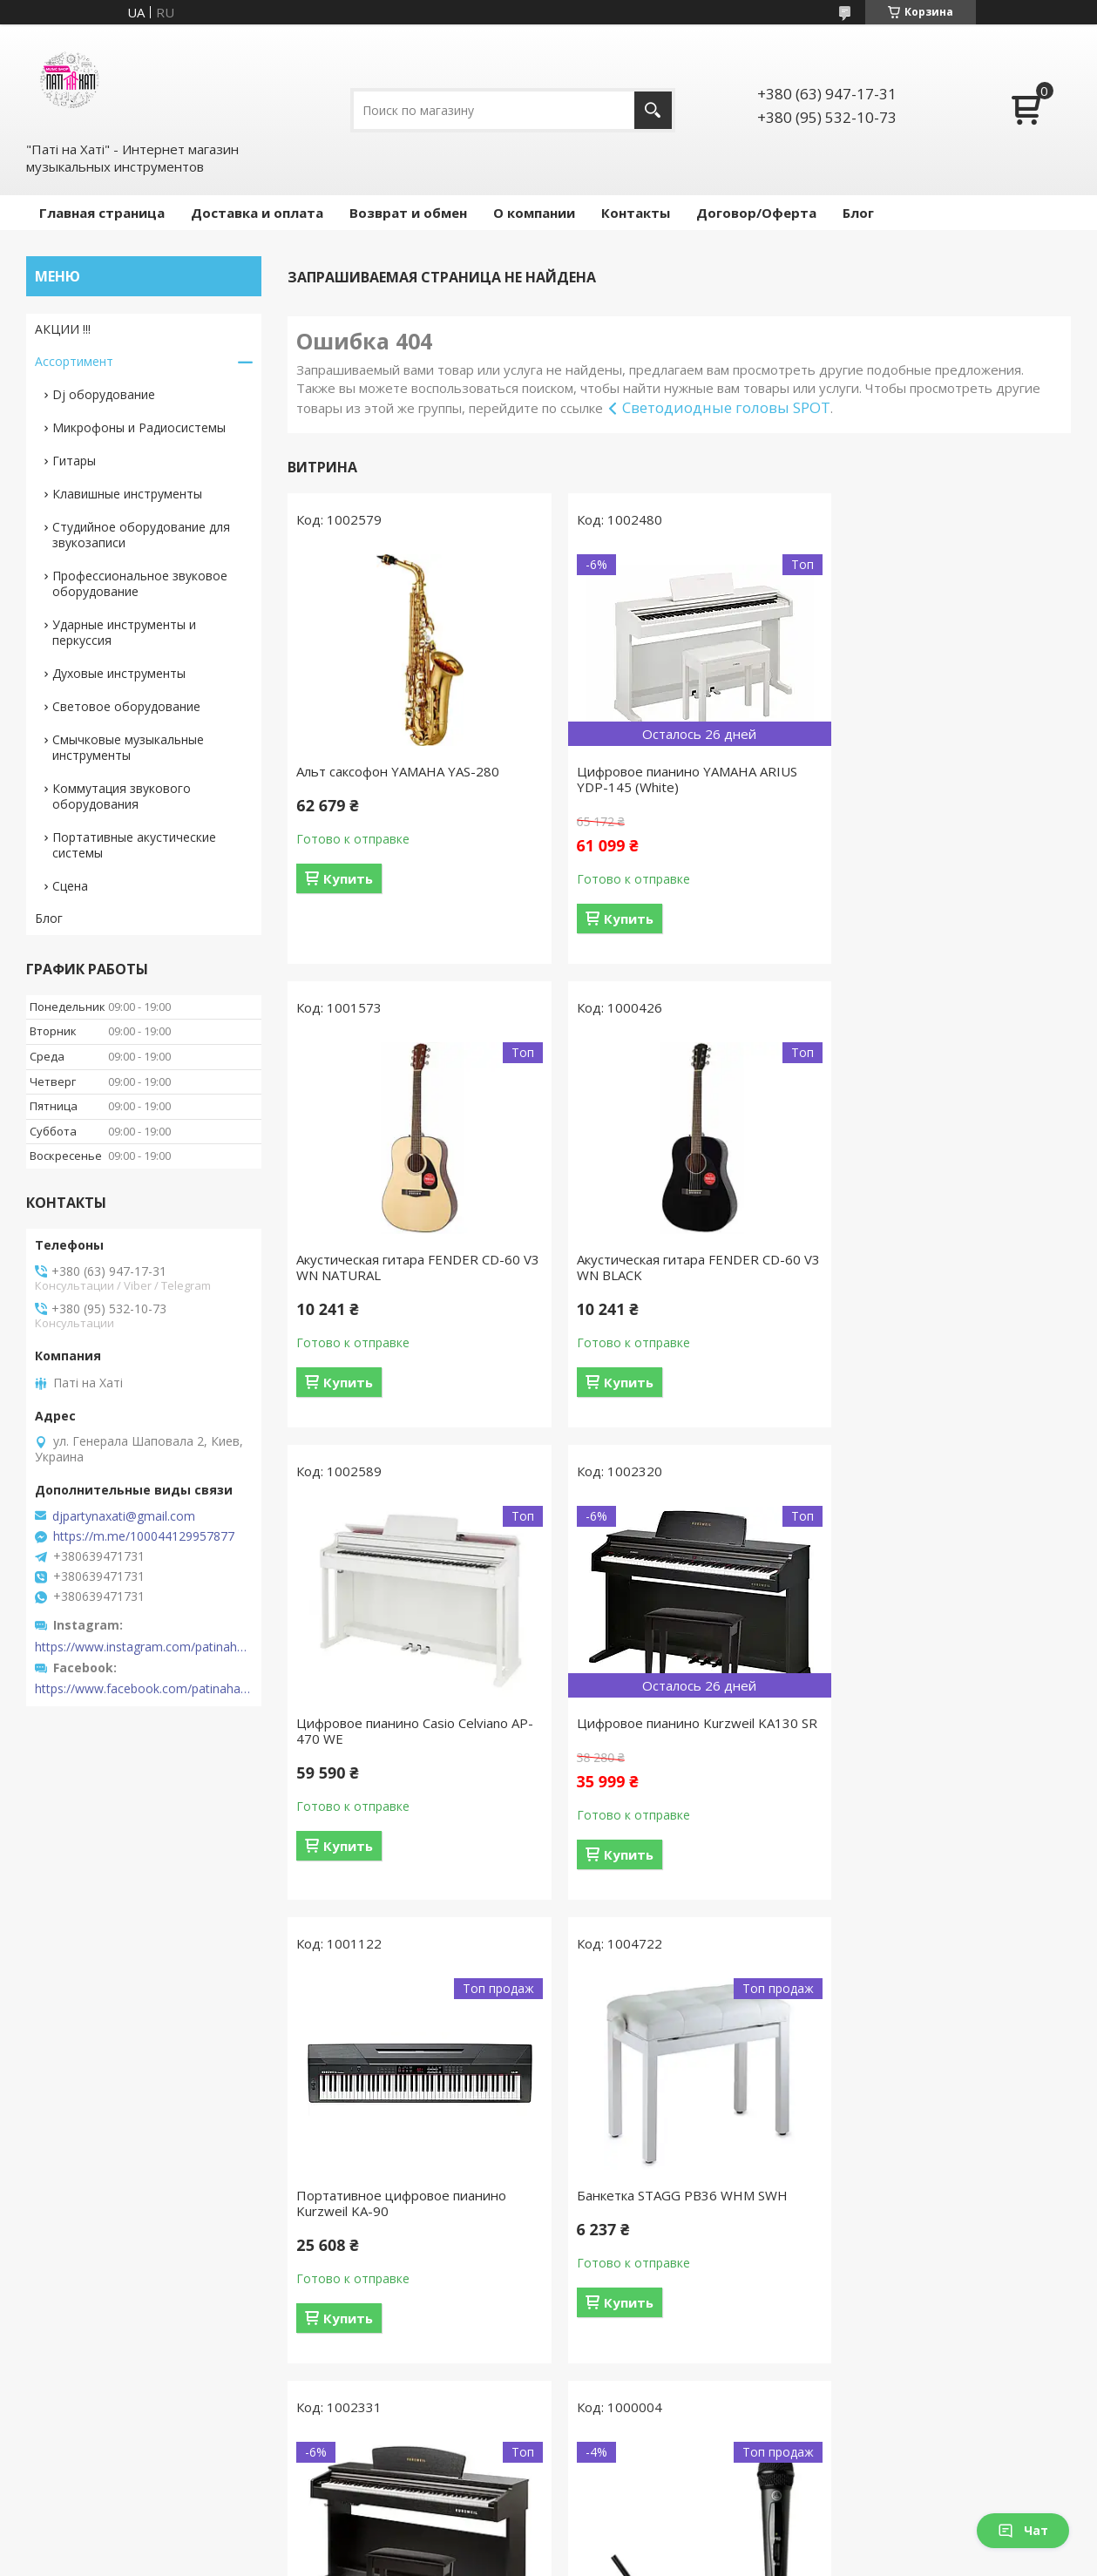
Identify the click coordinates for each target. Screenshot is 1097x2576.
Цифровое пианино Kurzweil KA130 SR (940, 1267)
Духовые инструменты (119, 673)
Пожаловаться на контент (493, 2559)
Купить (348, 878)
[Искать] (653, 110)
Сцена (70, 886)
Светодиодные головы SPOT (726, 407)
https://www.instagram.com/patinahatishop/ (144, 1647)
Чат (1023, 2530)
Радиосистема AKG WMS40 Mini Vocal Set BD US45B (412, 2227)
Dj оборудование (103, 394)
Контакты (635, 212)
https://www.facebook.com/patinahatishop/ (144, 1689)
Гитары (74, 460)
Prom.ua (627, 2527)
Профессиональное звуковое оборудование (139, 583)
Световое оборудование (126, 706)
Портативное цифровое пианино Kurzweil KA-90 (401, 1755)
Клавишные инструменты (127, 493)
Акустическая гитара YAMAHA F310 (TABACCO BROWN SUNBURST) (939, 2227)
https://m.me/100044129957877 (143, 1536)
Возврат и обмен (408, 212)
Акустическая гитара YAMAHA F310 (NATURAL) (672, 2227)
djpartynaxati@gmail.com (123, 1516)
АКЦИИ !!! (63, 329)
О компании (534, 212)
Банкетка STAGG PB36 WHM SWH (668, 1747)
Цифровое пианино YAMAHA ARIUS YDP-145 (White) (673, 779)
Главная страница (102, 212)
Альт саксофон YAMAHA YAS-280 (397, 771)
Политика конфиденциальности (655, 2559)
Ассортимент (74, 361)
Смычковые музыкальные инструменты (128, 747)
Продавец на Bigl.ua (548, 2543)
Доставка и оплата (257, 212)
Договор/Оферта (756, 212)
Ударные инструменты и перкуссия (124, 632)
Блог (858, 212)
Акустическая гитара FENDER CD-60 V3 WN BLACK (408, 1267)
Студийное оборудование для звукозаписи (141, 535)
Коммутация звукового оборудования (121, 796)
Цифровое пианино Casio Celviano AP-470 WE (669, 1267)
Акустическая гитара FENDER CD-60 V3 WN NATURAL (941, 779)
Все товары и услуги (672, 2444)
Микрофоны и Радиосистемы (139, 427)
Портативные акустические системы (134, 845)
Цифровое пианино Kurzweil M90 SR (943, 1747)
